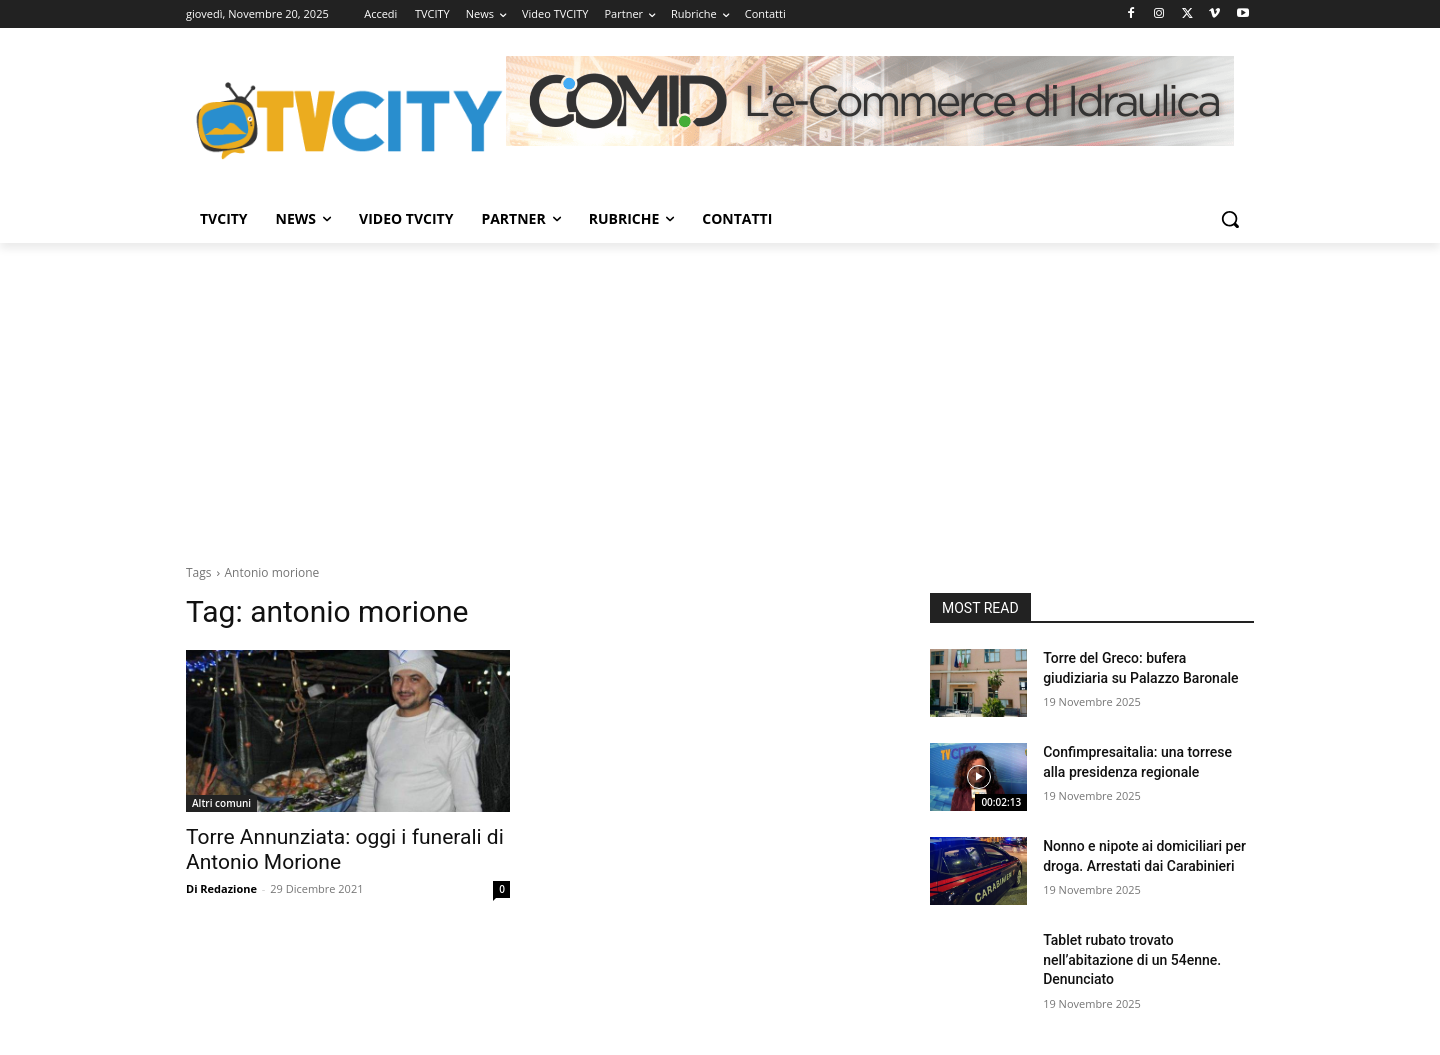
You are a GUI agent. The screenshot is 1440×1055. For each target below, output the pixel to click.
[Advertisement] (720, 393)
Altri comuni (221, 803)
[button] (1230, 219)
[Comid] (870, 101)
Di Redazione (221, 888)
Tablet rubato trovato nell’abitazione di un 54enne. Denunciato (1132, 959)
